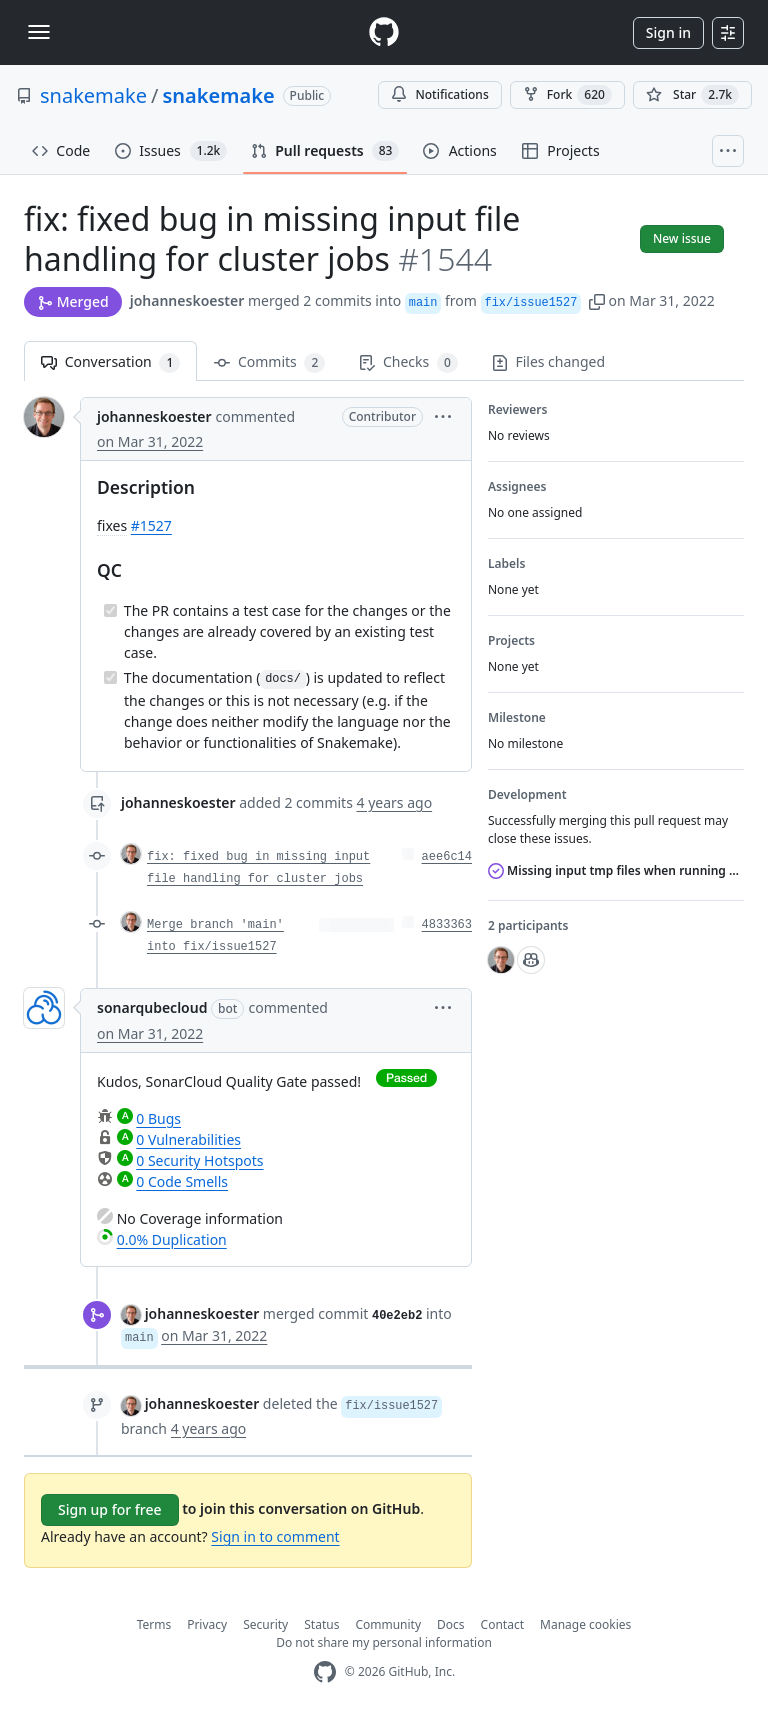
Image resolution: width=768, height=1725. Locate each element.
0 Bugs (158, 1118)
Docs (451, 1624)
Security (265, 1624)
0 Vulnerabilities (188, 1139)
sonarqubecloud (152, 1007)
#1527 (151, 525)
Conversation (110, 362)
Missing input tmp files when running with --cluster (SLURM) (616, 870)
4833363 (447, 925)
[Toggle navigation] (39, 32)
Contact (502, 1624)
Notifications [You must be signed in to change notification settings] (439, 94)
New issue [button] (682, 238)
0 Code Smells (182, 1181)
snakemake (93, 95)
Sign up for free (110, 1509)
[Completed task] (110, 610)
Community (388, 1624)
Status (321, 1624)
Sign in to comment (275, 1536)
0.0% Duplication (172, 1239)
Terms (154, 1624)
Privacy (207, 1624)
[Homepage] (384, 32)
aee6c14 (447, 857)
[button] (597, 300)
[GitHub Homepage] (325, 1672)
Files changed (548, 361)
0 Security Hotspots (199, 1160)
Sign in (668, 32)
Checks (408, 362)
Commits (269, 362)
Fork (567, 95)
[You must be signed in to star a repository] (692, 95)
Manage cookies (585, 1624)
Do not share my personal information (384, 1642)
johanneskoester (187, 300)
